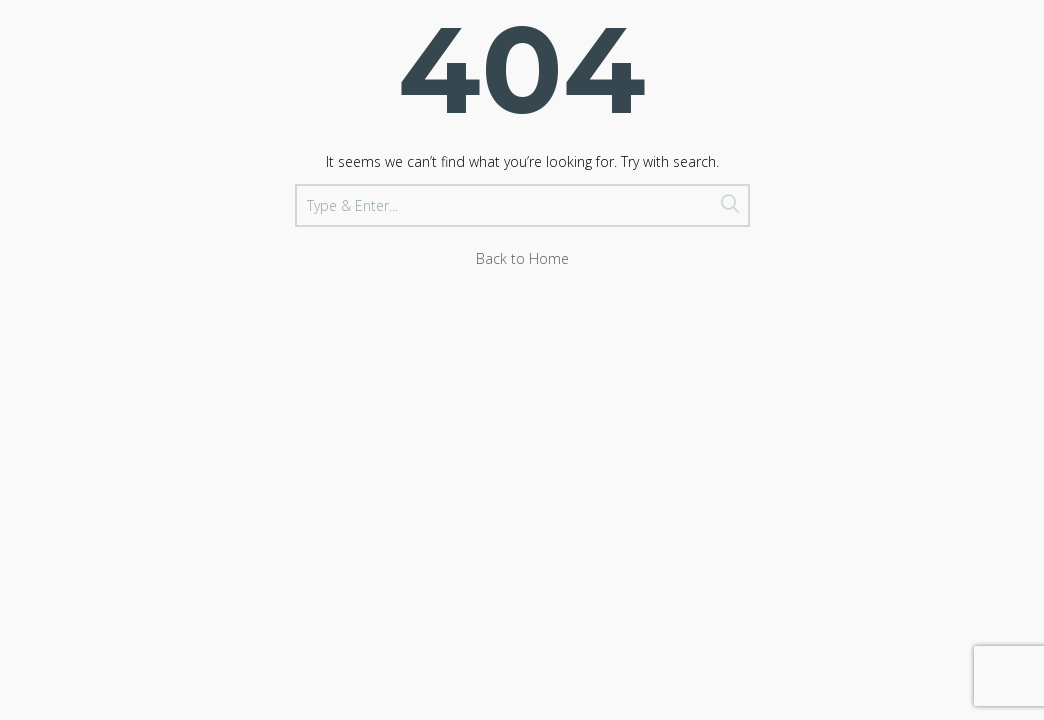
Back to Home (522, 258)
